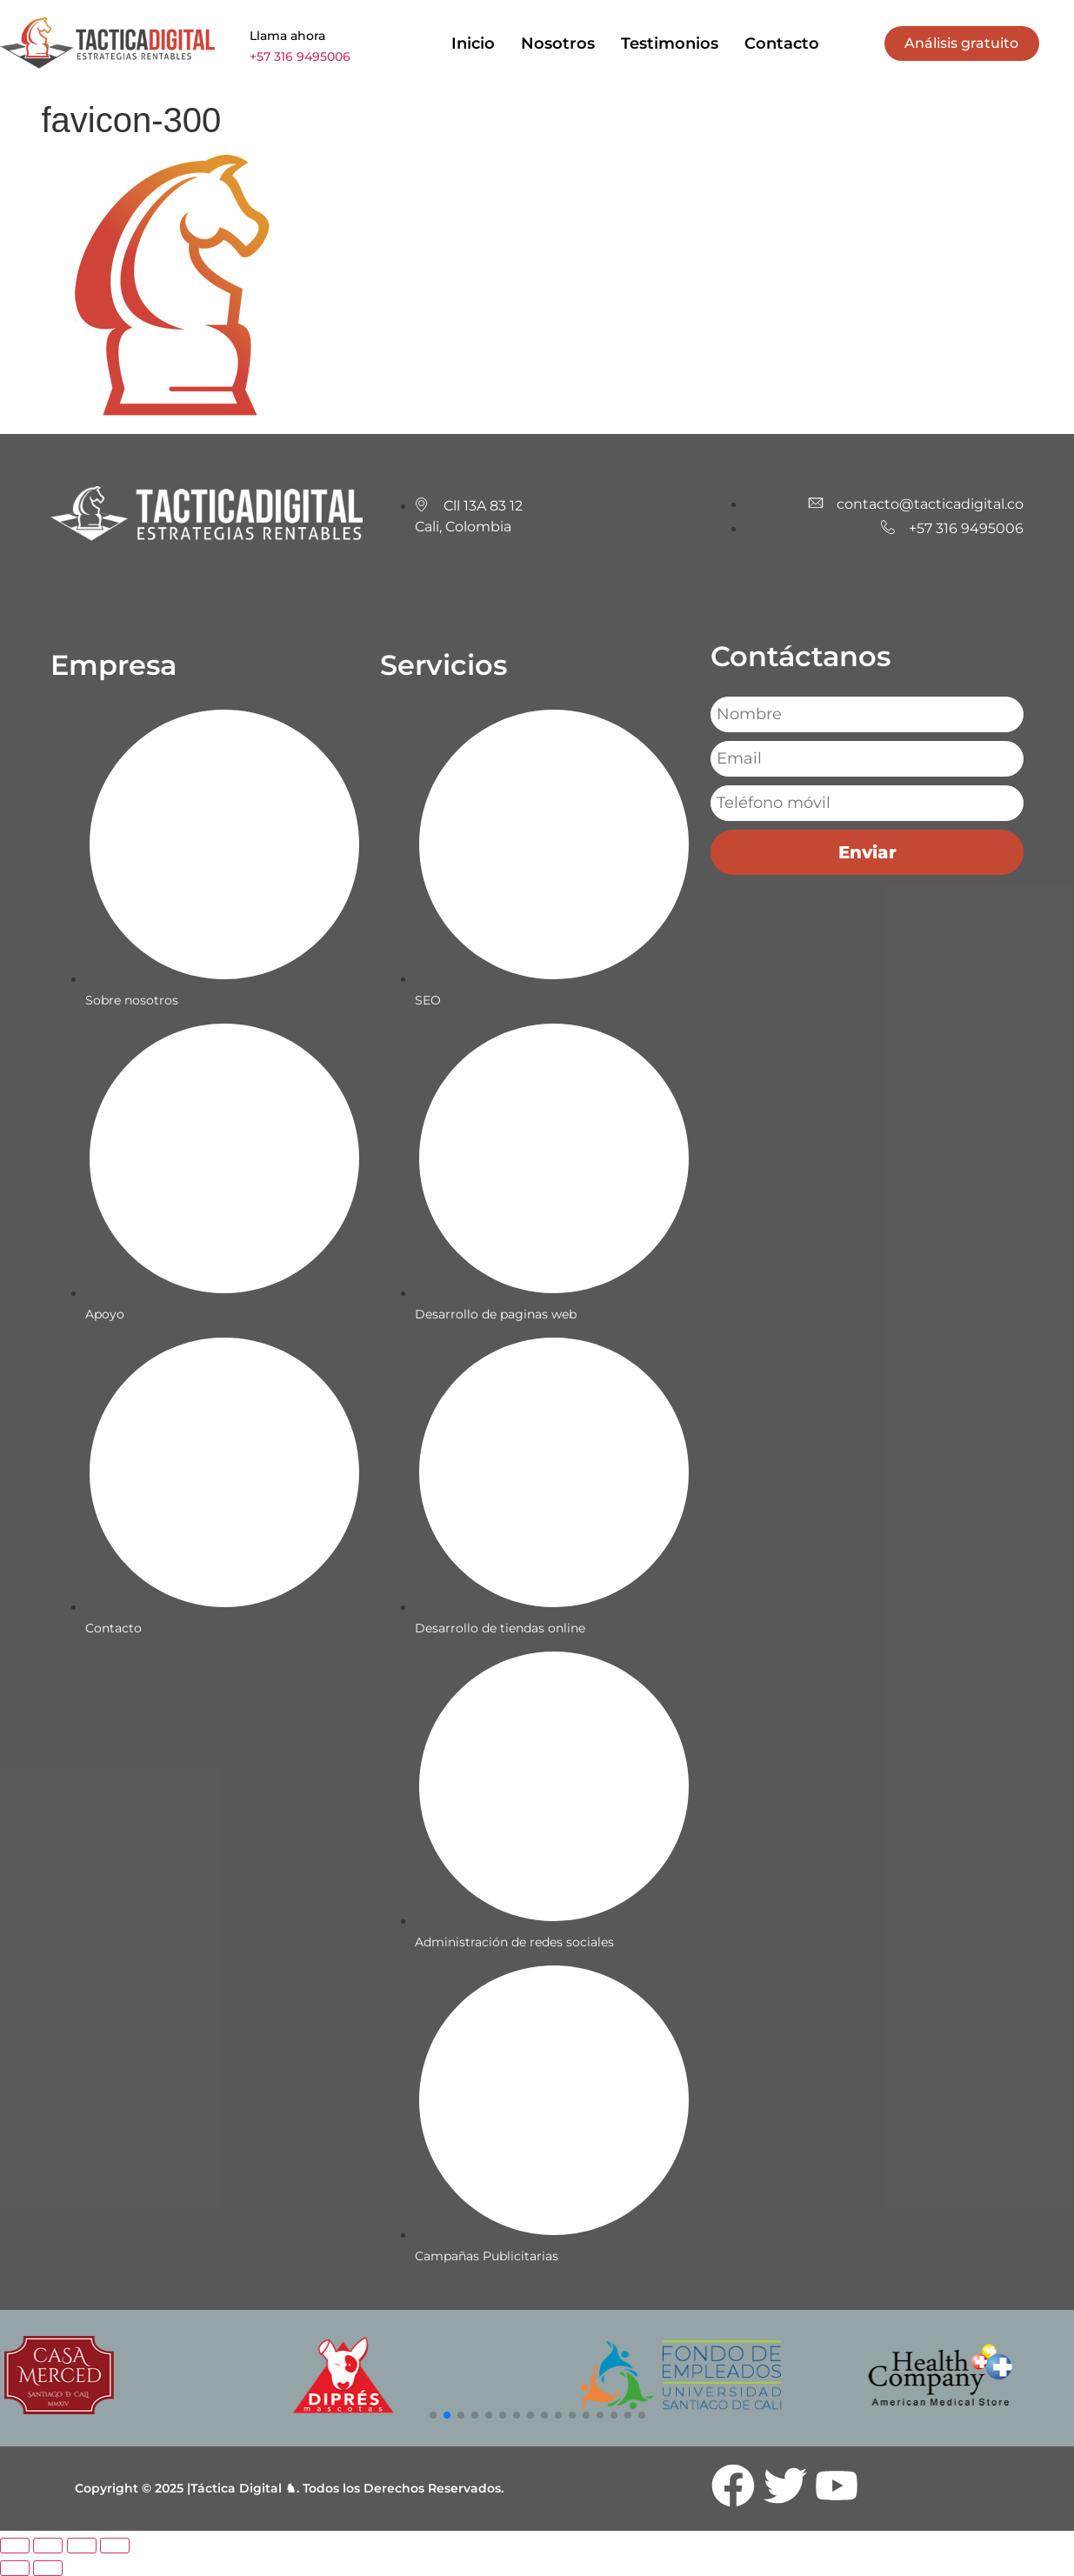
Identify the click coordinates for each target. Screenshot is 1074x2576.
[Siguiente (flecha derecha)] (48, 2568)
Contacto (781, 43)
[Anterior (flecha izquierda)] (15, 2568)
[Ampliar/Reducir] (15, 2545)
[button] (433, 2415)
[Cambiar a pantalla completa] (48, 2545)
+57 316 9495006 (300, 56)
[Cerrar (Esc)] (115, 2545)
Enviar (867, 852)
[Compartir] (82, 2545)
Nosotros (558, 43)
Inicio (473, 43)
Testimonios (669, 43)
